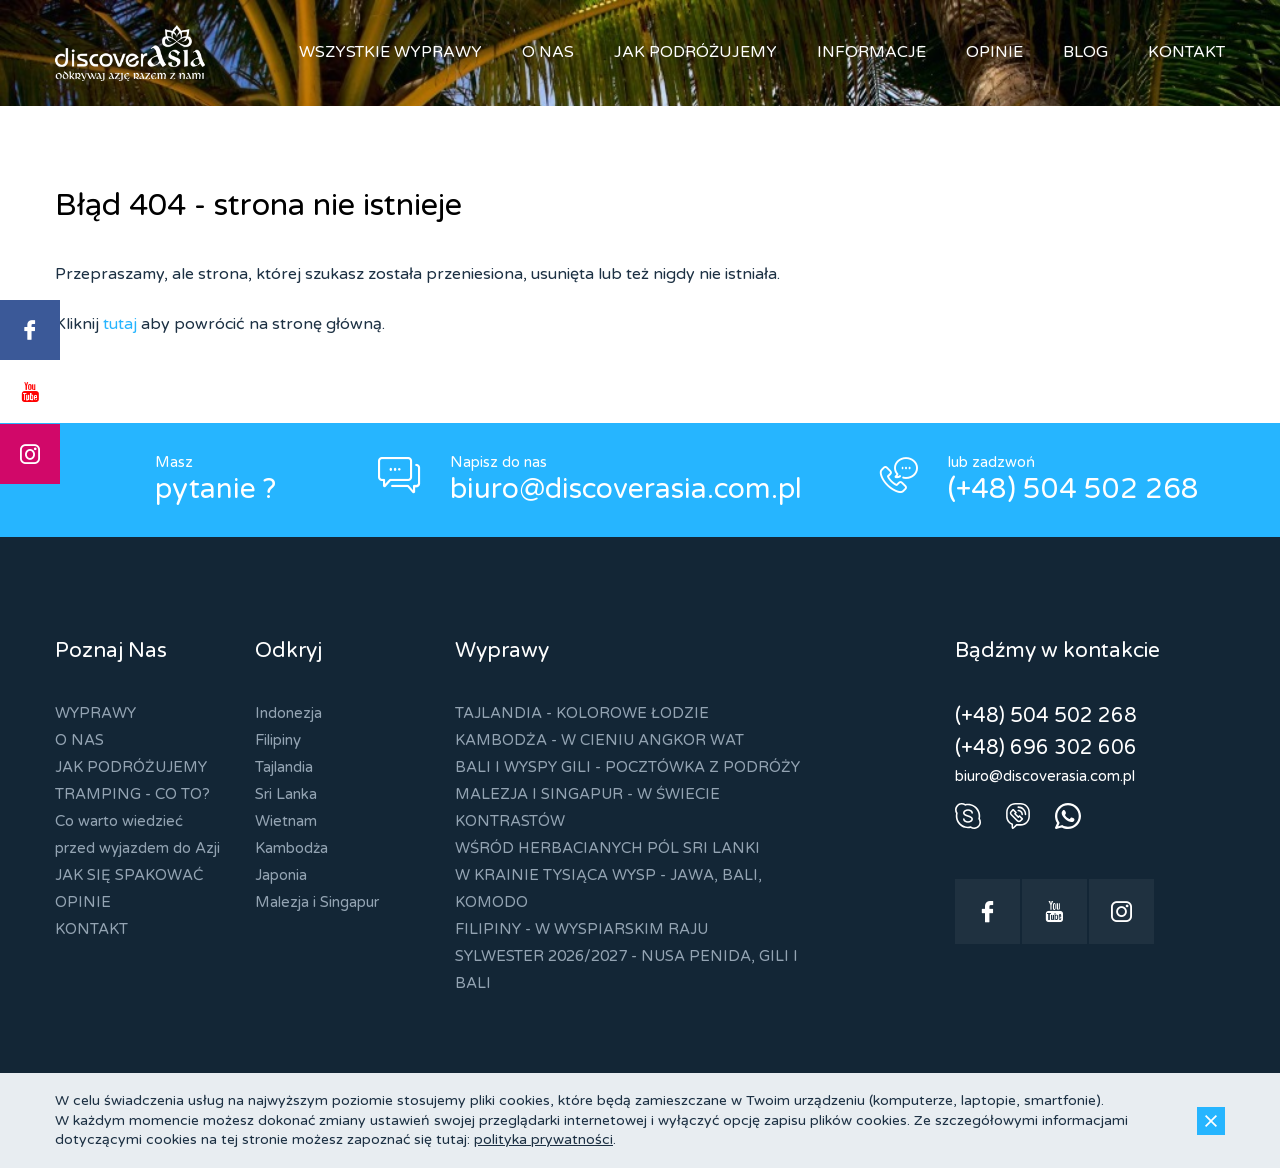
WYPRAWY (95, 713)
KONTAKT (1186, 52)
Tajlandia (284, 767)
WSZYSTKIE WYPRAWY (390, 52)
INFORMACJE (871, 52)
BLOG (1085, 52)
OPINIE (994, 52)
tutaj (120, 324)
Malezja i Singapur (317, 902)
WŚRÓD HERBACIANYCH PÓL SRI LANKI (607, 848)
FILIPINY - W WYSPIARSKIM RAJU (581, 929)
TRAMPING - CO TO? (132, 794)
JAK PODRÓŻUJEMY (695, 52)
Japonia (281, 875)
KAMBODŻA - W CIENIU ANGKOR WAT (599, 740)
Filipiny (278, 740)
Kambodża (291, 848)
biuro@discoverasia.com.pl (626, 489)
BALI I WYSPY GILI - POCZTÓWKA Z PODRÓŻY (627, 767)
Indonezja (288, 713)
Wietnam (286, 821)
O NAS (548, 52)
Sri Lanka (286, 794)
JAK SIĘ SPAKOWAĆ (129, 875)
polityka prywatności (543, 1139)
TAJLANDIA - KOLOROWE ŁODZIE (582, 713)
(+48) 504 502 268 (1073, 489)
